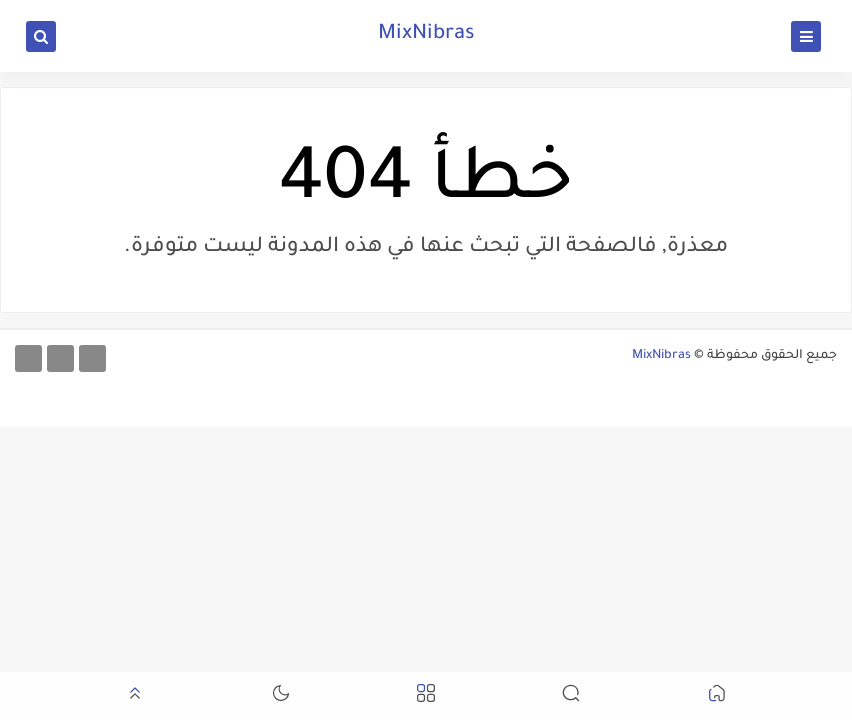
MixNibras (426, 35)
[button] (717, 696)
